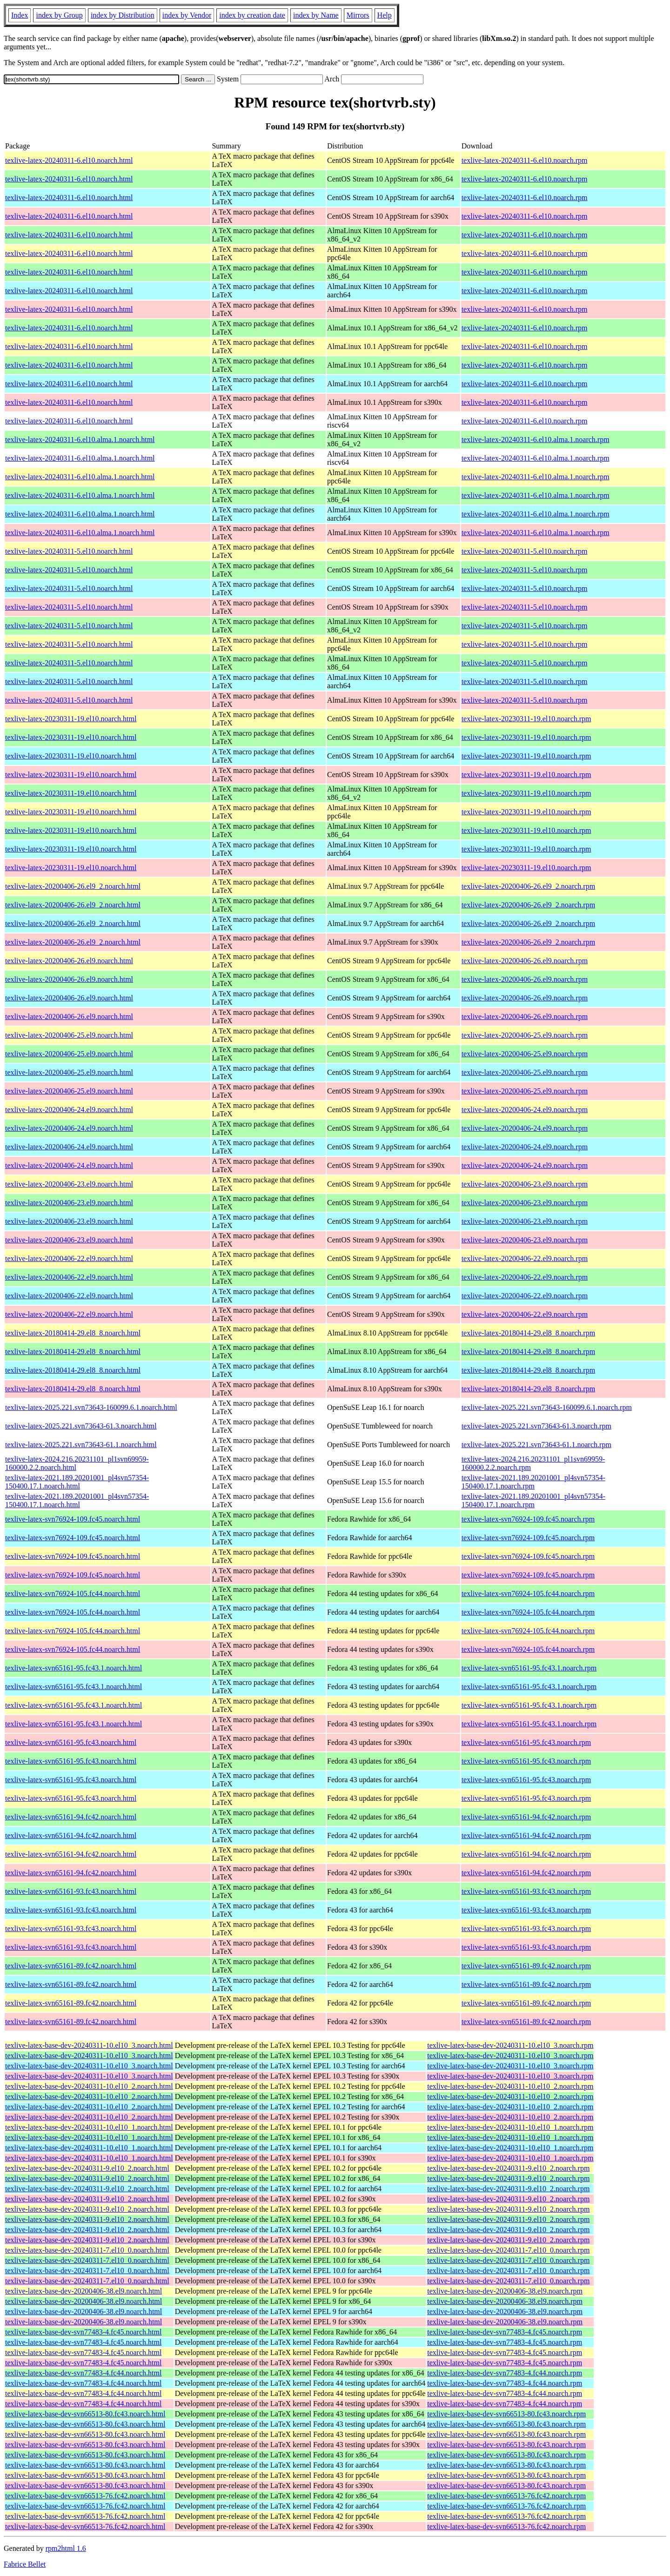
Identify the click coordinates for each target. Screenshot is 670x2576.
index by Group (59, 15)
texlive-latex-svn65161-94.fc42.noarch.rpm (526, 1817)
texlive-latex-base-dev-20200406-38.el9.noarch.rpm (505, 2291)
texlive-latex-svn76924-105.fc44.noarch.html (72, 1593)
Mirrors (358, 15)
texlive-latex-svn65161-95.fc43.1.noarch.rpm (529, 1668)
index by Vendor (186, 15)
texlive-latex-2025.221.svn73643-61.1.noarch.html (81, 1445)
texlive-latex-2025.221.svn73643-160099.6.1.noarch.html (91, 1407)
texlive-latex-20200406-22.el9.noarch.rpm (525, 1258)
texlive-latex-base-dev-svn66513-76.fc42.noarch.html (85, 2496)
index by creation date (252, 15)
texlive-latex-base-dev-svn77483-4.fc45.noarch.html (83, 2332)
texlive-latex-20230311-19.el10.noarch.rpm (526, 719)
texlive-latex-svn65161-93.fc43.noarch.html (70, 1891)
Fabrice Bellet (25, 2564)
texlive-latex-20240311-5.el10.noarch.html (69, 551)
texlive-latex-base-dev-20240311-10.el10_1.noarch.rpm (510, 2127)
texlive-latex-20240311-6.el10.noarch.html (69, 160)
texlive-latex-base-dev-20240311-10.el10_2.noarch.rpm (510, 2086)
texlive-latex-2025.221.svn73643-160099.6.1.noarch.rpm (547, 1407)
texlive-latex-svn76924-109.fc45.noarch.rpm (528, 1519)
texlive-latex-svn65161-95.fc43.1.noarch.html (73, 1668)
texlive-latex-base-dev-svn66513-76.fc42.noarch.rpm (506, 2496)
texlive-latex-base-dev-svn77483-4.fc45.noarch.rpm (504, 2332)
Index (19, 15)
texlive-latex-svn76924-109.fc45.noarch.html (72, 1519)
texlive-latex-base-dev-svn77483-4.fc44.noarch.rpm (504, 2373)
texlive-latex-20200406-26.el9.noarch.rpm (525, 961)
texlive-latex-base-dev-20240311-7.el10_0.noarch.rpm (508, 2250)
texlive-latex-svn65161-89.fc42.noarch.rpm (526, 1966)
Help (384, 15)
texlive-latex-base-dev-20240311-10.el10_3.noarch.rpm (510, 2045)
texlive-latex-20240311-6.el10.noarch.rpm (525, 160)
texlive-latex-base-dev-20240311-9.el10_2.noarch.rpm (508, 2168)
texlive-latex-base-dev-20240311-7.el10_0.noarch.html (87, 2250)
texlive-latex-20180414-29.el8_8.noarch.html (73, 1333)
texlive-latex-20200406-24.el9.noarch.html (69, 1110)
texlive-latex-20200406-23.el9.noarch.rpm (525, 1184)
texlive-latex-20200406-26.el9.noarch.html (69, 961)
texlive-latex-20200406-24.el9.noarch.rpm (525, 1110)
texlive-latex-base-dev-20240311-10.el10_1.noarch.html (89, 2127)
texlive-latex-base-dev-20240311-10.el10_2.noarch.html (89, 2086)
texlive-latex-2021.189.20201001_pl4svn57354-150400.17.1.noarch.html (77, 1482)
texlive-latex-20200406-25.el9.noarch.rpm (525, 1035)
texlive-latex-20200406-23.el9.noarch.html (69, 1184)
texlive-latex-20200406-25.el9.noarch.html (69, 1035)
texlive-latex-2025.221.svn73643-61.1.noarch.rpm (536, 1445)
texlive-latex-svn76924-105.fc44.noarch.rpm (528, 1593)
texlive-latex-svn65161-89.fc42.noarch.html (70, 1966)
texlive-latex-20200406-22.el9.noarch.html (69, 1258)
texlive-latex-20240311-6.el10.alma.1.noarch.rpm (536, 439)
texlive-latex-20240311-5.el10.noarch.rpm (525, 551)
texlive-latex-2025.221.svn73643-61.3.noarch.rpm (536, 1426)
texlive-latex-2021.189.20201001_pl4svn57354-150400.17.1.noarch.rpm (533, 1482)
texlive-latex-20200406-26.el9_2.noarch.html (73, 886)
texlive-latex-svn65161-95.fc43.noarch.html (70, 1742)
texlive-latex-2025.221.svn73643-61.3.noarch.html (81, 1426)
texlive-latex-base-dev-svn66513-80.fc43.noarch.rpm (506, 2414)
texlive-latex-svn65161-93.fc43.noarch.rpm (526, 1891)
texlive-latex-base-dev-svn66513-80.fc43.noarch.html (85, 2414)
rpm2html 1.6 (66, 2548)
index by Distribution (122, 15)
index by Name (316, 15)
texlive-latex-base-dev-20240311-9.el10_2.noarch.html (87, 2168)
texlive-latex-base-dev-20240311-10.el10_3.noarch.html (89, 2045)
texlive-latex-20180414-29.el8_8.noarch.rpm (528, 1333)
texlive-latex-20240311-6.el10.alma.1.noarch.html (80, 439)
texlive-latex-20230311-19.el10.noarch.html (70, 719)
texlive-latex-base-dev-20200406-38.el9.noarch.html (83, 2291)
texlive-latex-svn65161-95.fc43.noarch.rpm (526, 1742)
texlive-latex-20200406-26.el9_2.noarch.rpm (528, 886)
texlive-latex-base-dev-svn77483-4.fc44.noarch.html (83, 2373)
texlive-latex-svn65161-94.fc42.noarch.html (70, 1817)
